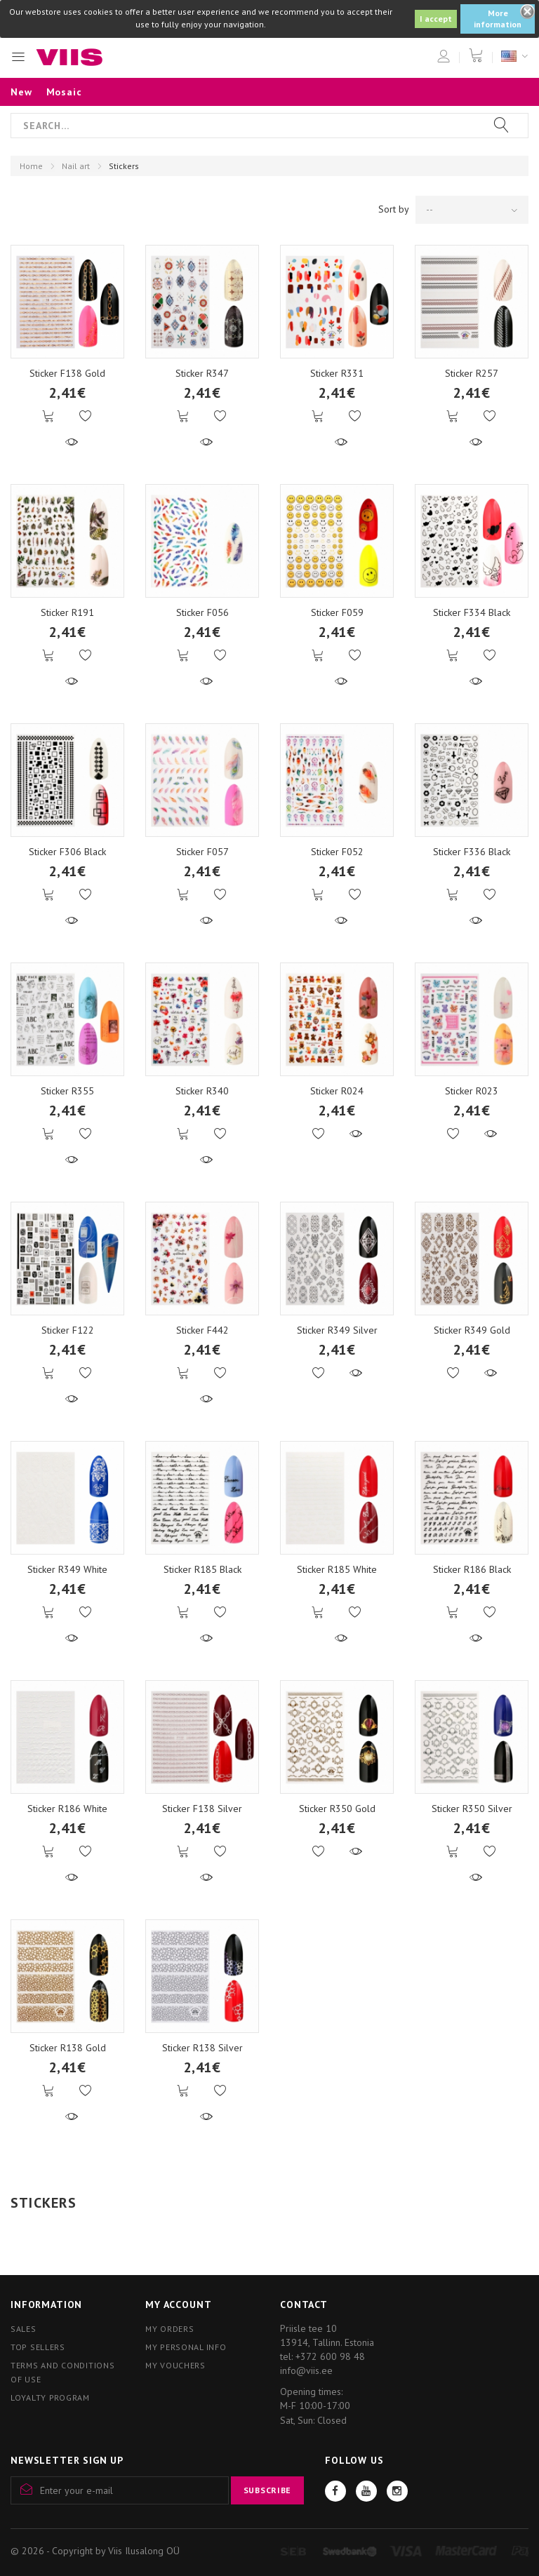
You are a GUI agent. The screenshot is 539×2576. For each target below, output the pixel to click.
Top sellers (38, 2347)
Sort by (393, 209)
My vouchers (175, 2365)
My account (178, 2304)
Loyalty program (50, 2397)
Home (31, 166)
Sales (23, 2328)
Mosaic (64, 92)
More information (497, 18)
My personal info (186, 2347)
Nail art (76, 166)
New (21, 92)
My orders (169, 2328)
